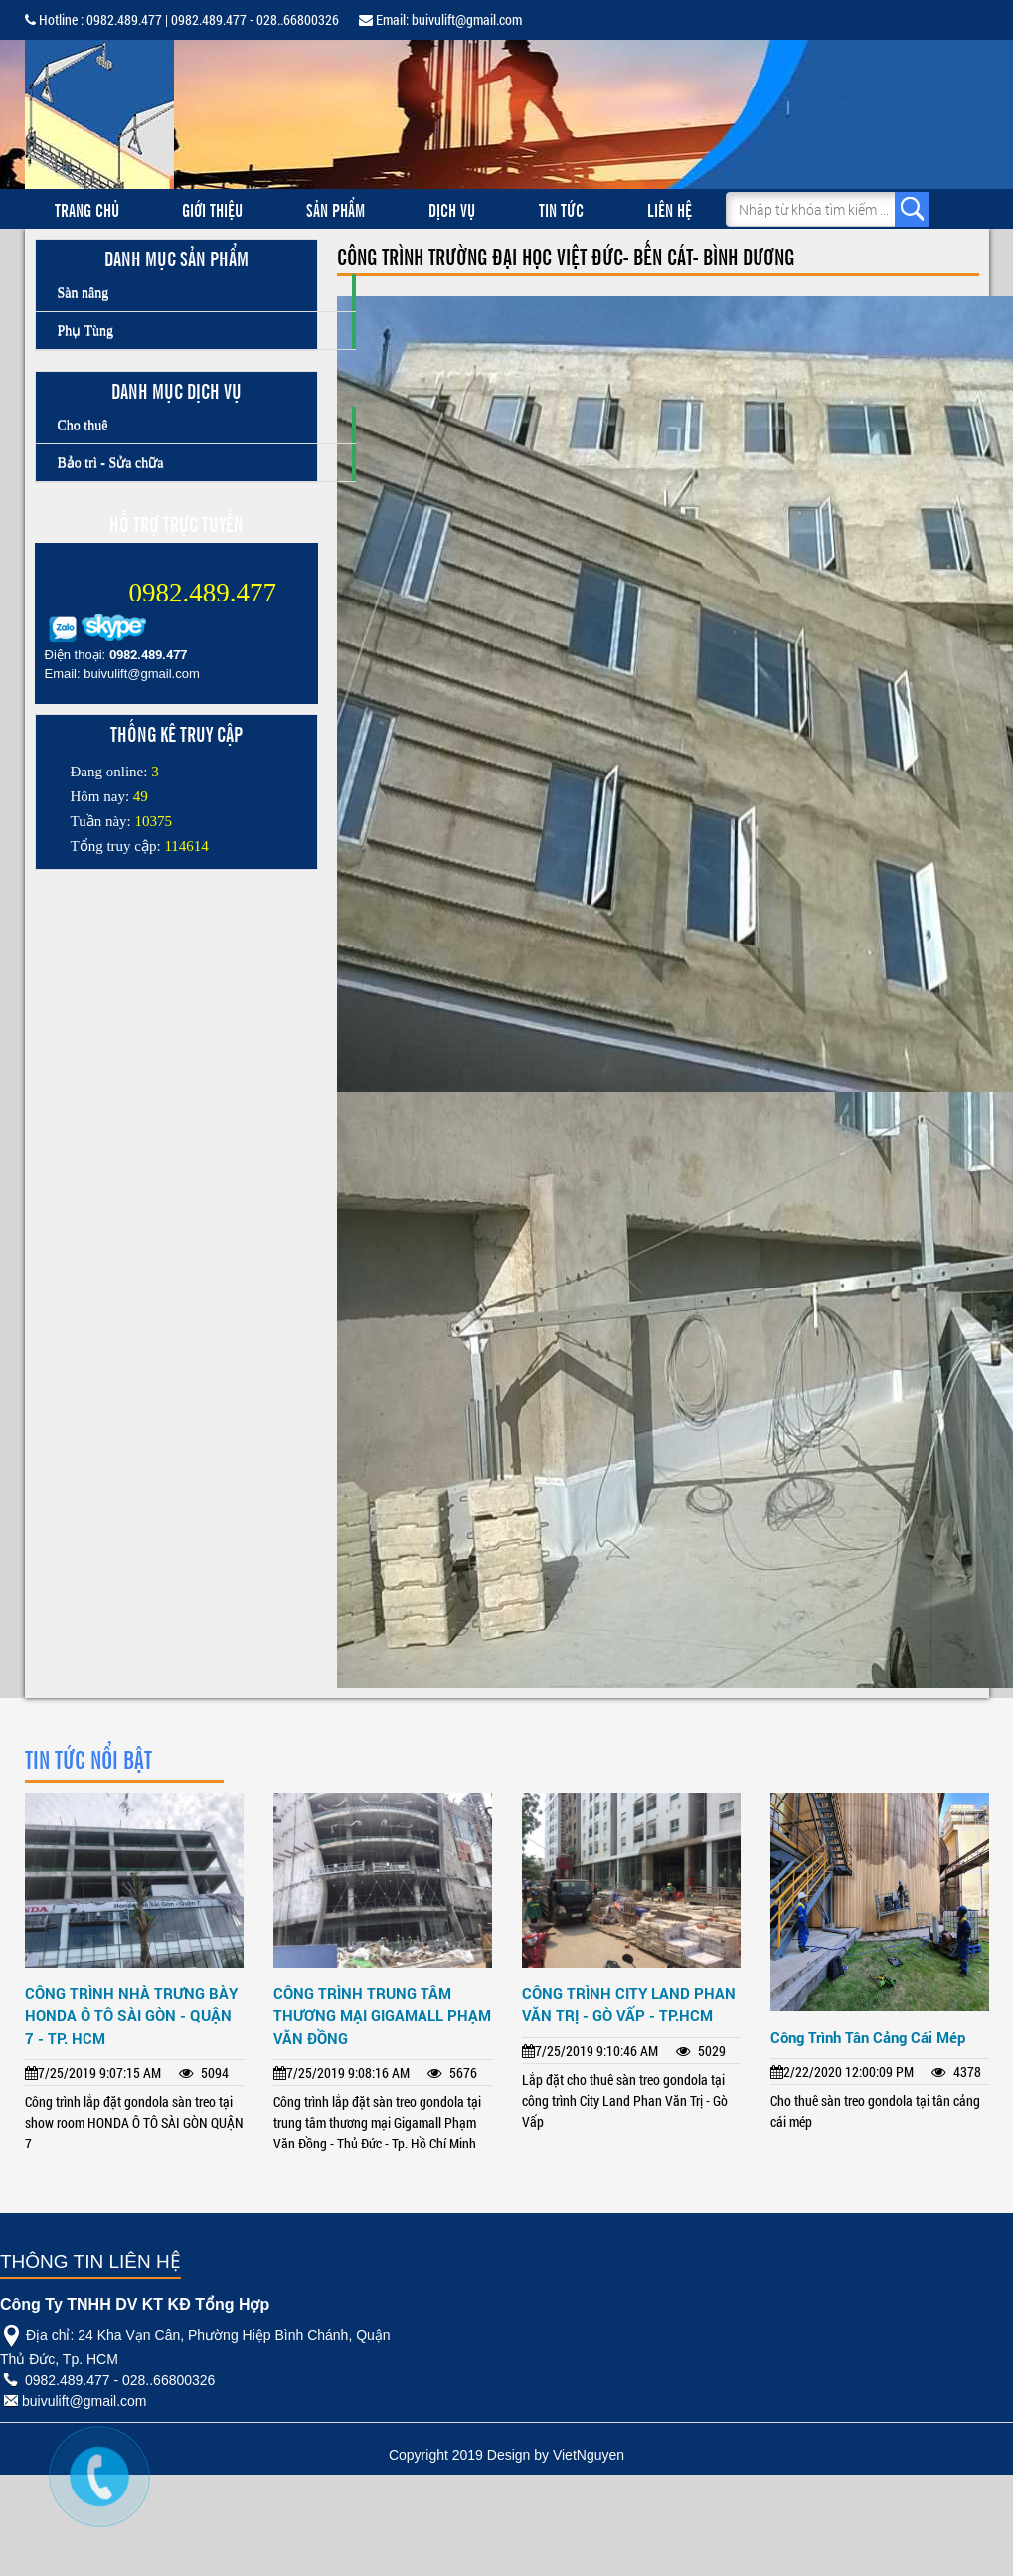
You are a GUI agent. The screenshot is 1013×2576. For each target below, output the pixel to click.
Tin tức (561, 209)
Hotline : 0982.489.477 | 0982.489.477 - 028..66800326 (182, 19)
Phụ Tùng (86, 330)
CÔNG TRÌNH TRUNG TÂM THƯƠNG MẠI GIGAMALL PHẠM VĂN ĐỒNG (382, 2015)
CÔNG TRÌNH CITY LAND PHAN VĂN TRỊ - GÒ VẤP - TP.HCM (629, 2004)
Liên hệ (669, 209)
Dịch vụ (451, 209)
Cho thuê (83, 425)
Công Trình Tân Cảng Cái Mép (867, 2037)
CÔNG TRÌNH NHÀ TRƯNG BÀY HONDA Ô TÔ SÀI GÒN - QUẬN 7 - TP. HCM (131, 2015)
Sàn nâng (83, 292)
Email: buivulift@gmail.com (440, 19)
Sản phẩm (335, 209)
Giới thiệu (212, 209)
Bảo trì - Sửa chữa (111, 462)
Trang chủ (87, 209)
